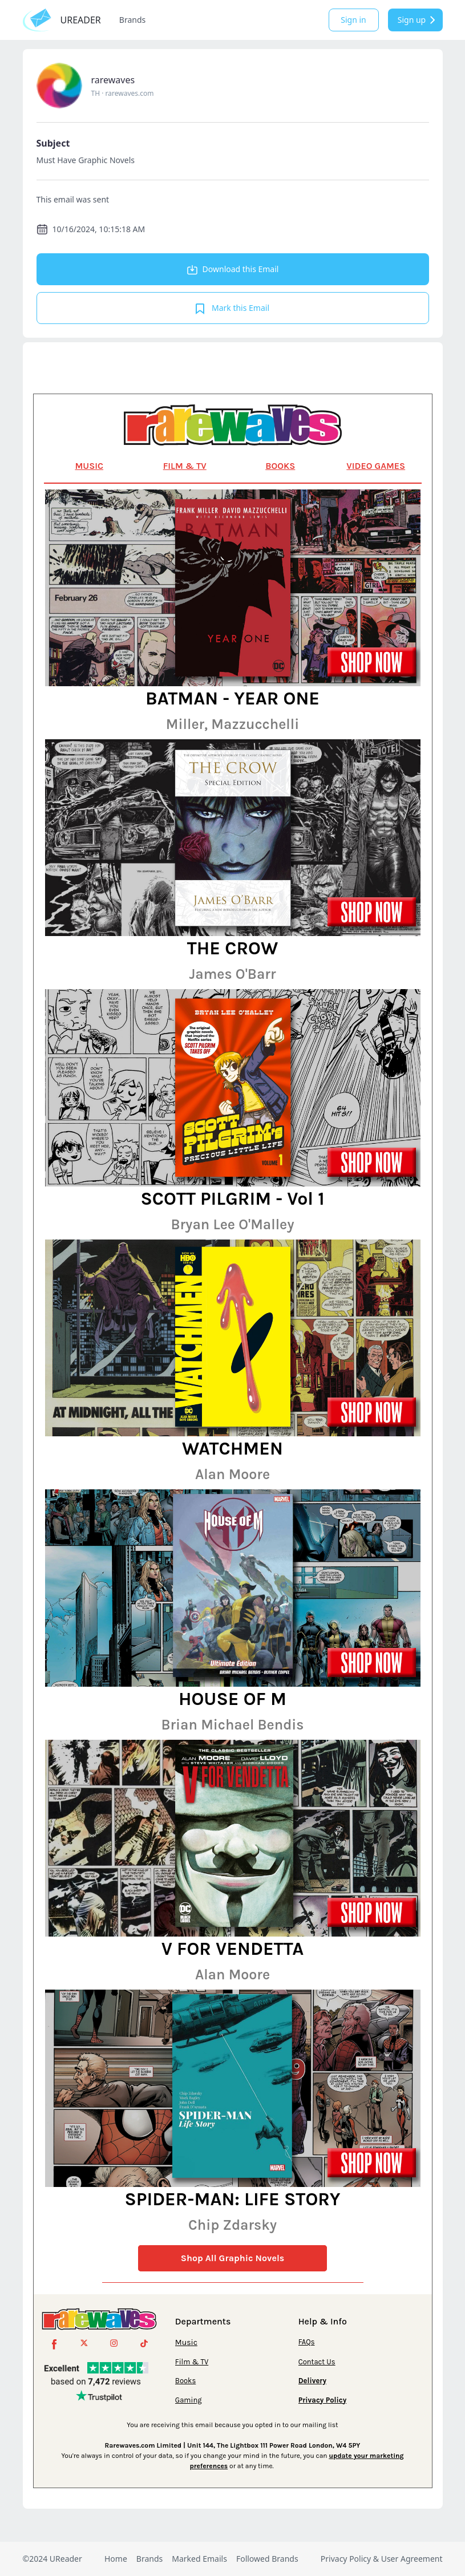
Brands (132, 19)
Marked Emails (199, 2558)
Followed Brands (267, 2558)
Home (115, 2558)
